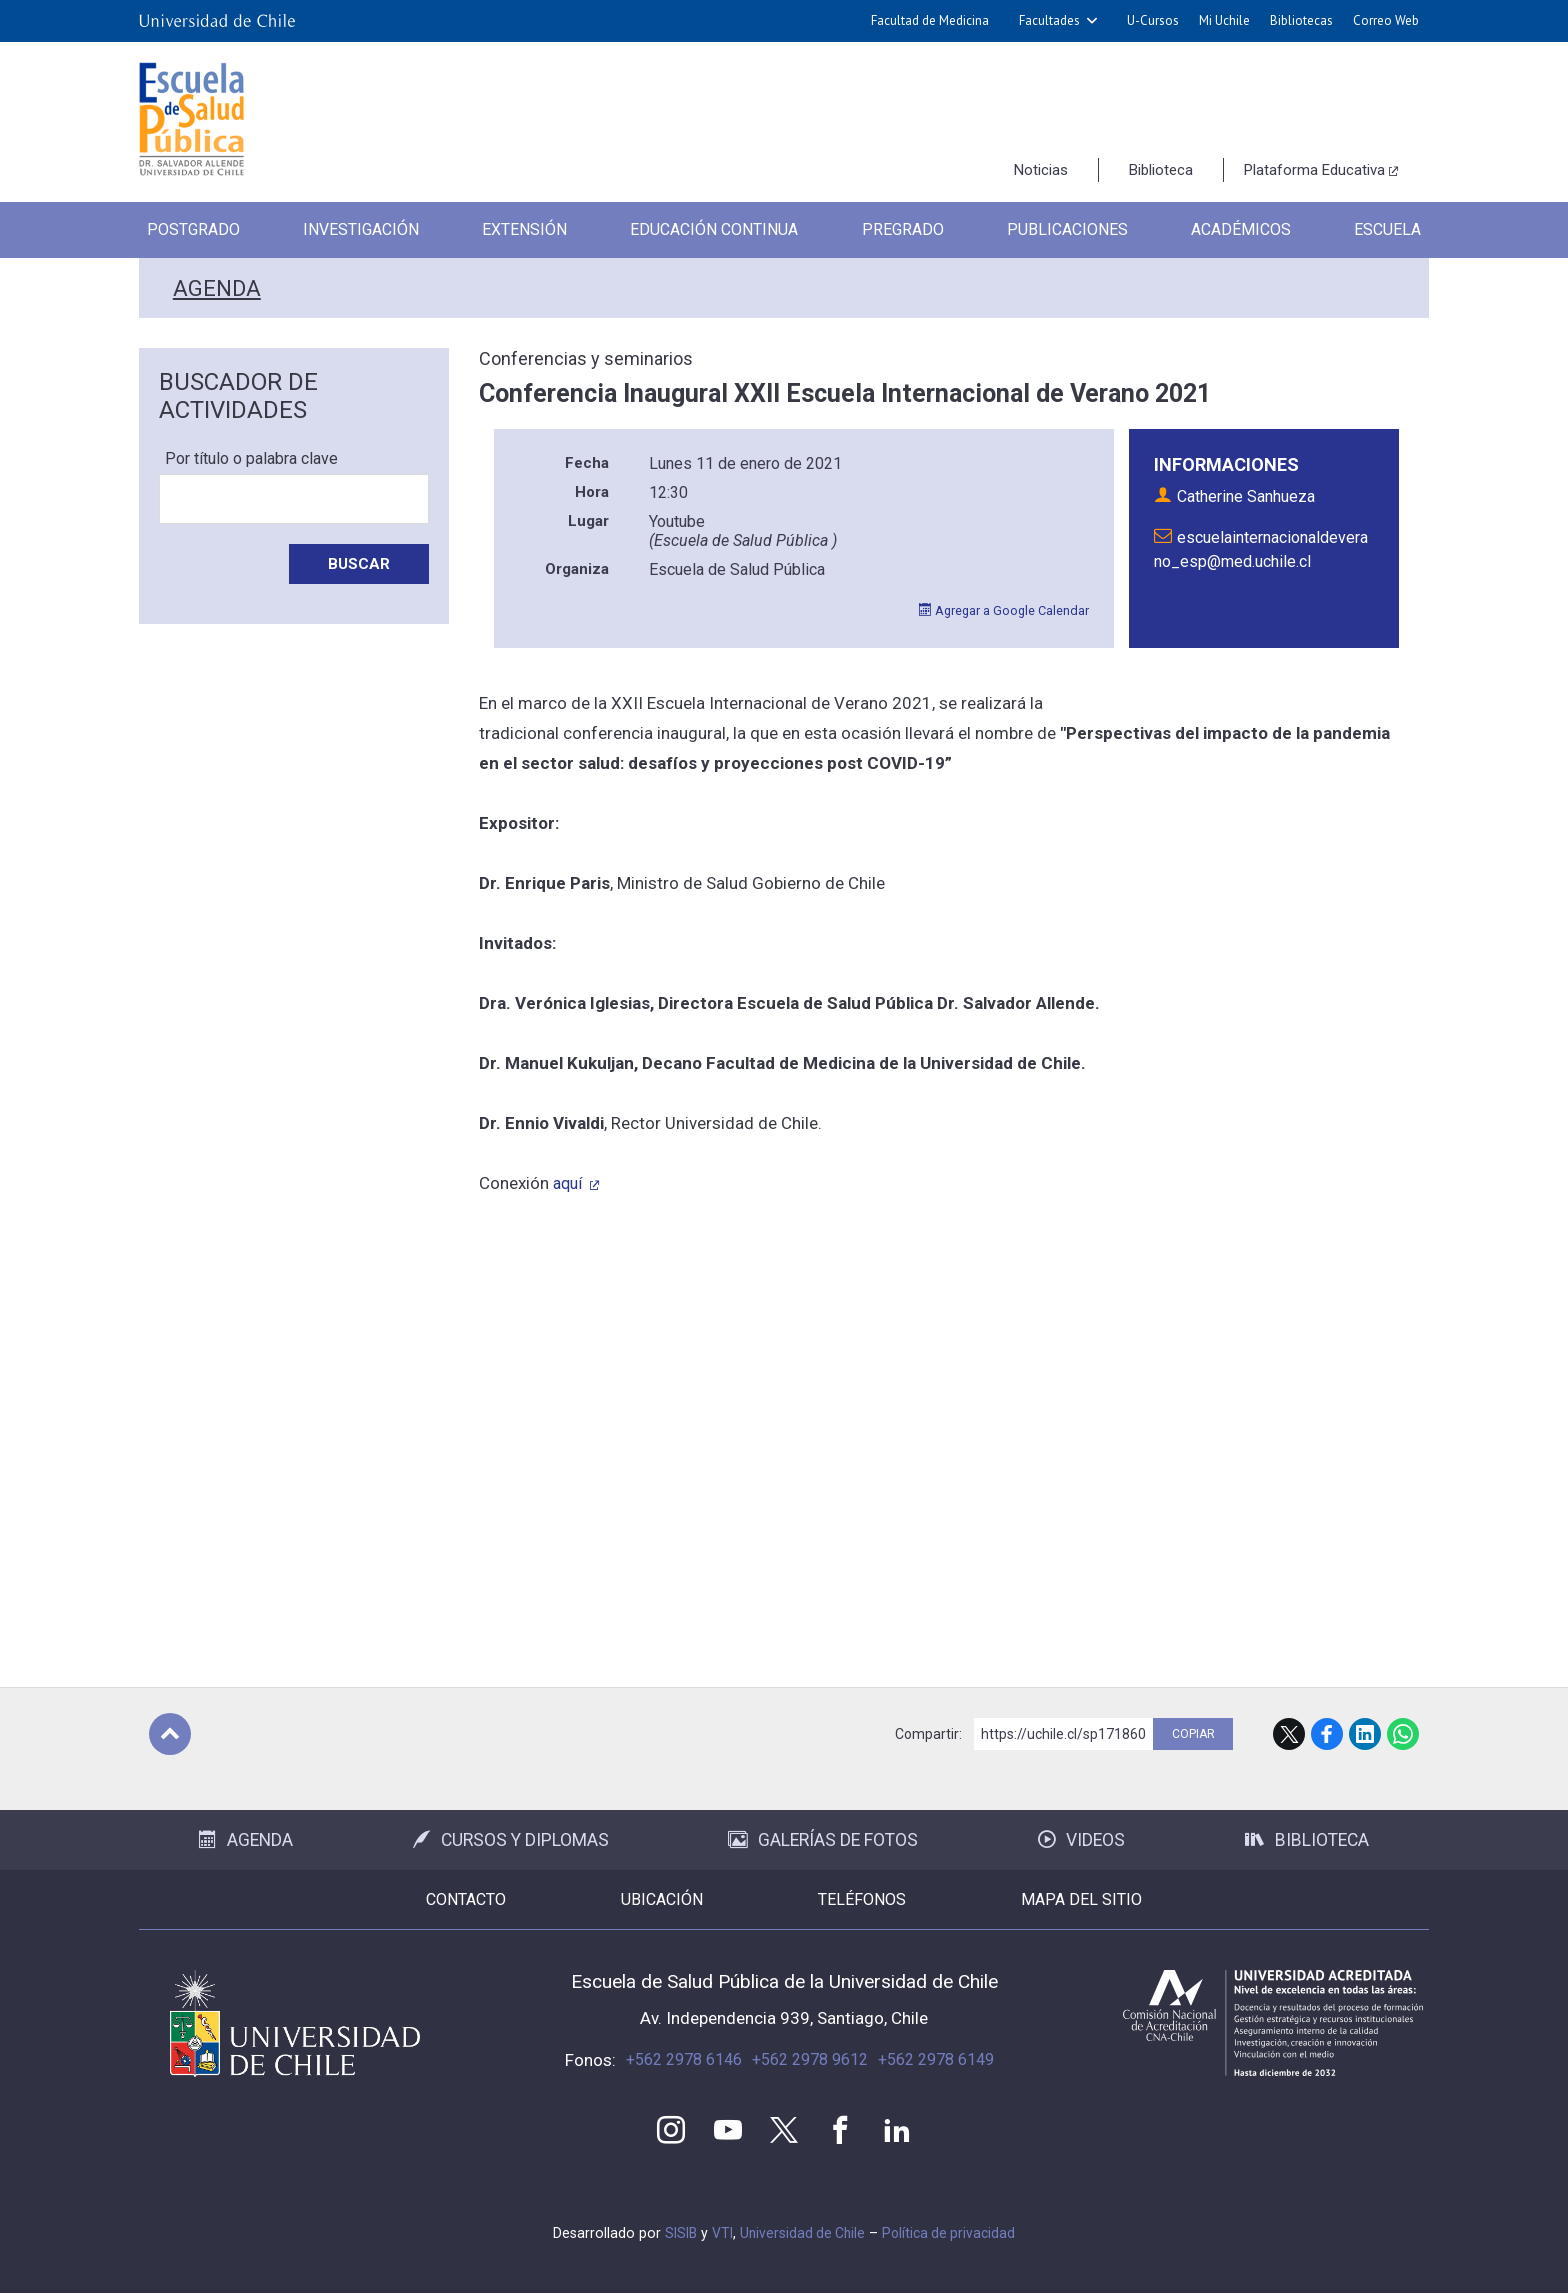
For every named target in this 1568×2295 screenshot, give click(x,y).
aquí (569, 1183)
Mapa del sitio (1149, 1899)
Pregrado (907, 230)
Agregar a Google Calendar (1002, 610)
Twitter (784, 2131)
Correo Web (1386, 20)
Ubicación (640, 1899)
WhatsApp (1403, 1734)
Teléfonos (885, 1899)
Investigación (358, 230)
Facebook (1327, 1734)
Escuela (1394, 230)
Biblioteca (1161, 170)
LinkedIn (1365, 1734)
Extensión (523, 230)
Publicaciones (1072, 230)
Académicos (1246, 230)
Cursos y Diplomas (511, 1840)
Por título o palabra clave (251, 458)
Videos (1081, 1840)
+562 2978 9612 (810, 2059)
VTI (718, 2235)
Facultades (1049, 20)
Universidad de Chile (800, 2235)
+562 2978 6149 (936, 2059)
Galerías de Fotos (823, 1840)
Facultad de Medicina (930, 20)
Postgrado (188, 230)
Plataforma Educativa (1314, 170)
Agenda (216, 288)
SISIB (676, 2235)
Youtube (726, 2131)
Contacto (399, 1899)
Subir (170, 1734)
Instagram (668, 2131)
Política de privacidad (951, 2235)
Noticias (1041, 170)
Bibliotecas (1301, 20)
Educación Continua (716, 230)
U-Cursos (1153, 20)
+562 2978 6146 (684, 2059)
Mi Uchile (1224, 20)
